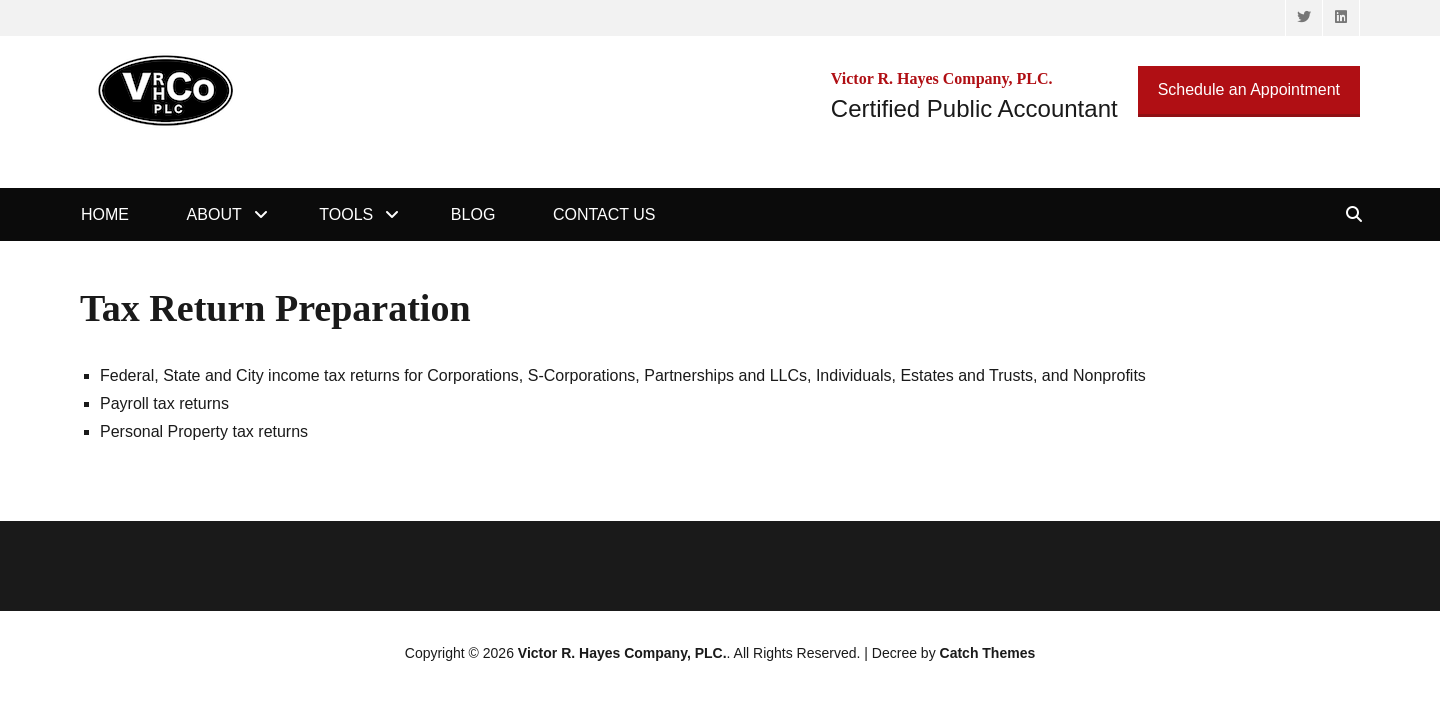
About (214, 214)
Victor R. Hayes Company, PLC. (622, 653)
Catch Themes (988, 653)
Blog (473, 214)
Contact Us (604, 214)
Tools (346, 214)
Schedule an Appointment (1249, 89)
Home (105, 214)
